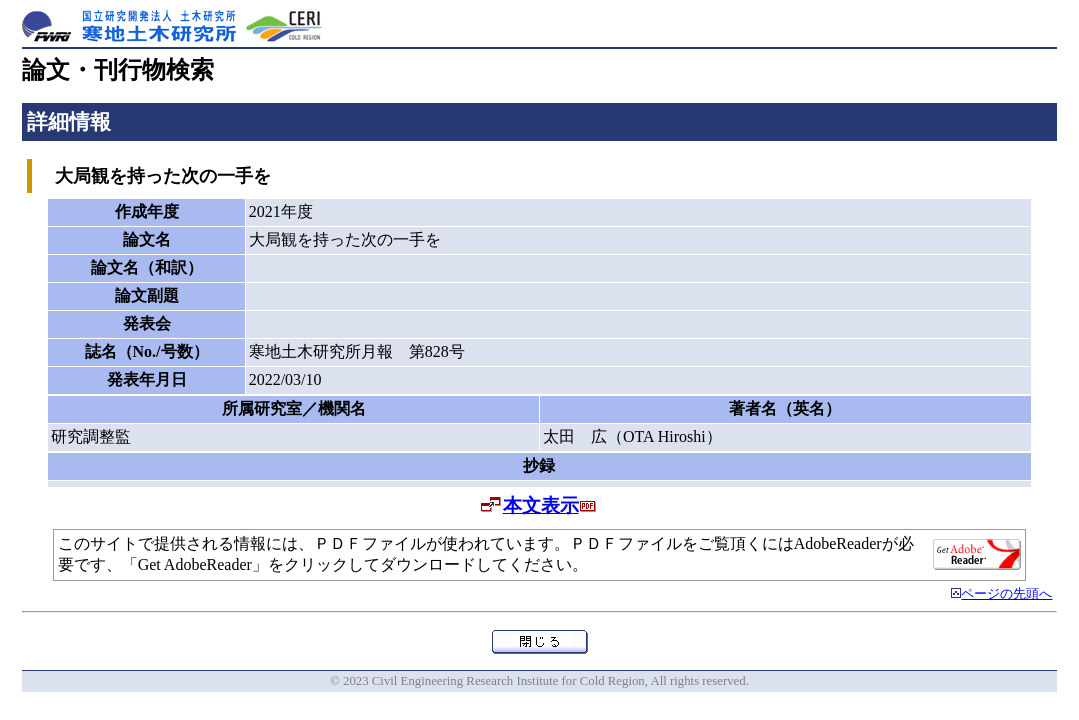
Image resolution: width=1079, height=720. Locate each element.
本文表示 (541, 505)
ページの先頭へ (1006, 594)
